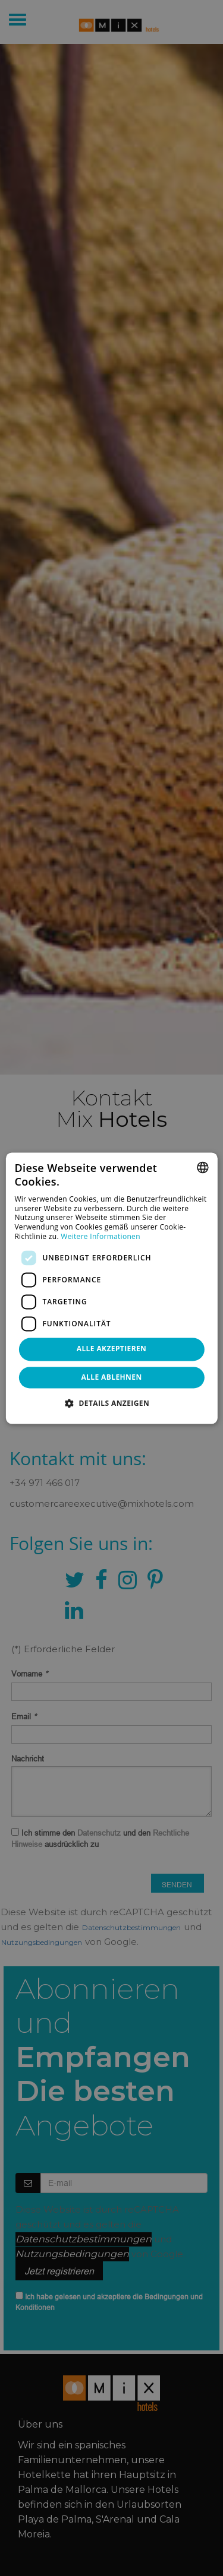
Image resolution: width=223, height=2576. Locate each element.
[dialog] (111, 1288)
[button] (111, 1403)
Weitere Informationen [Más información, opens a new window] (100, 1236)
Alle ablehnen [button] (111, 1377)
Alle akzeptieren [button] (112, 1349)
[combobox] (203, 1167)
